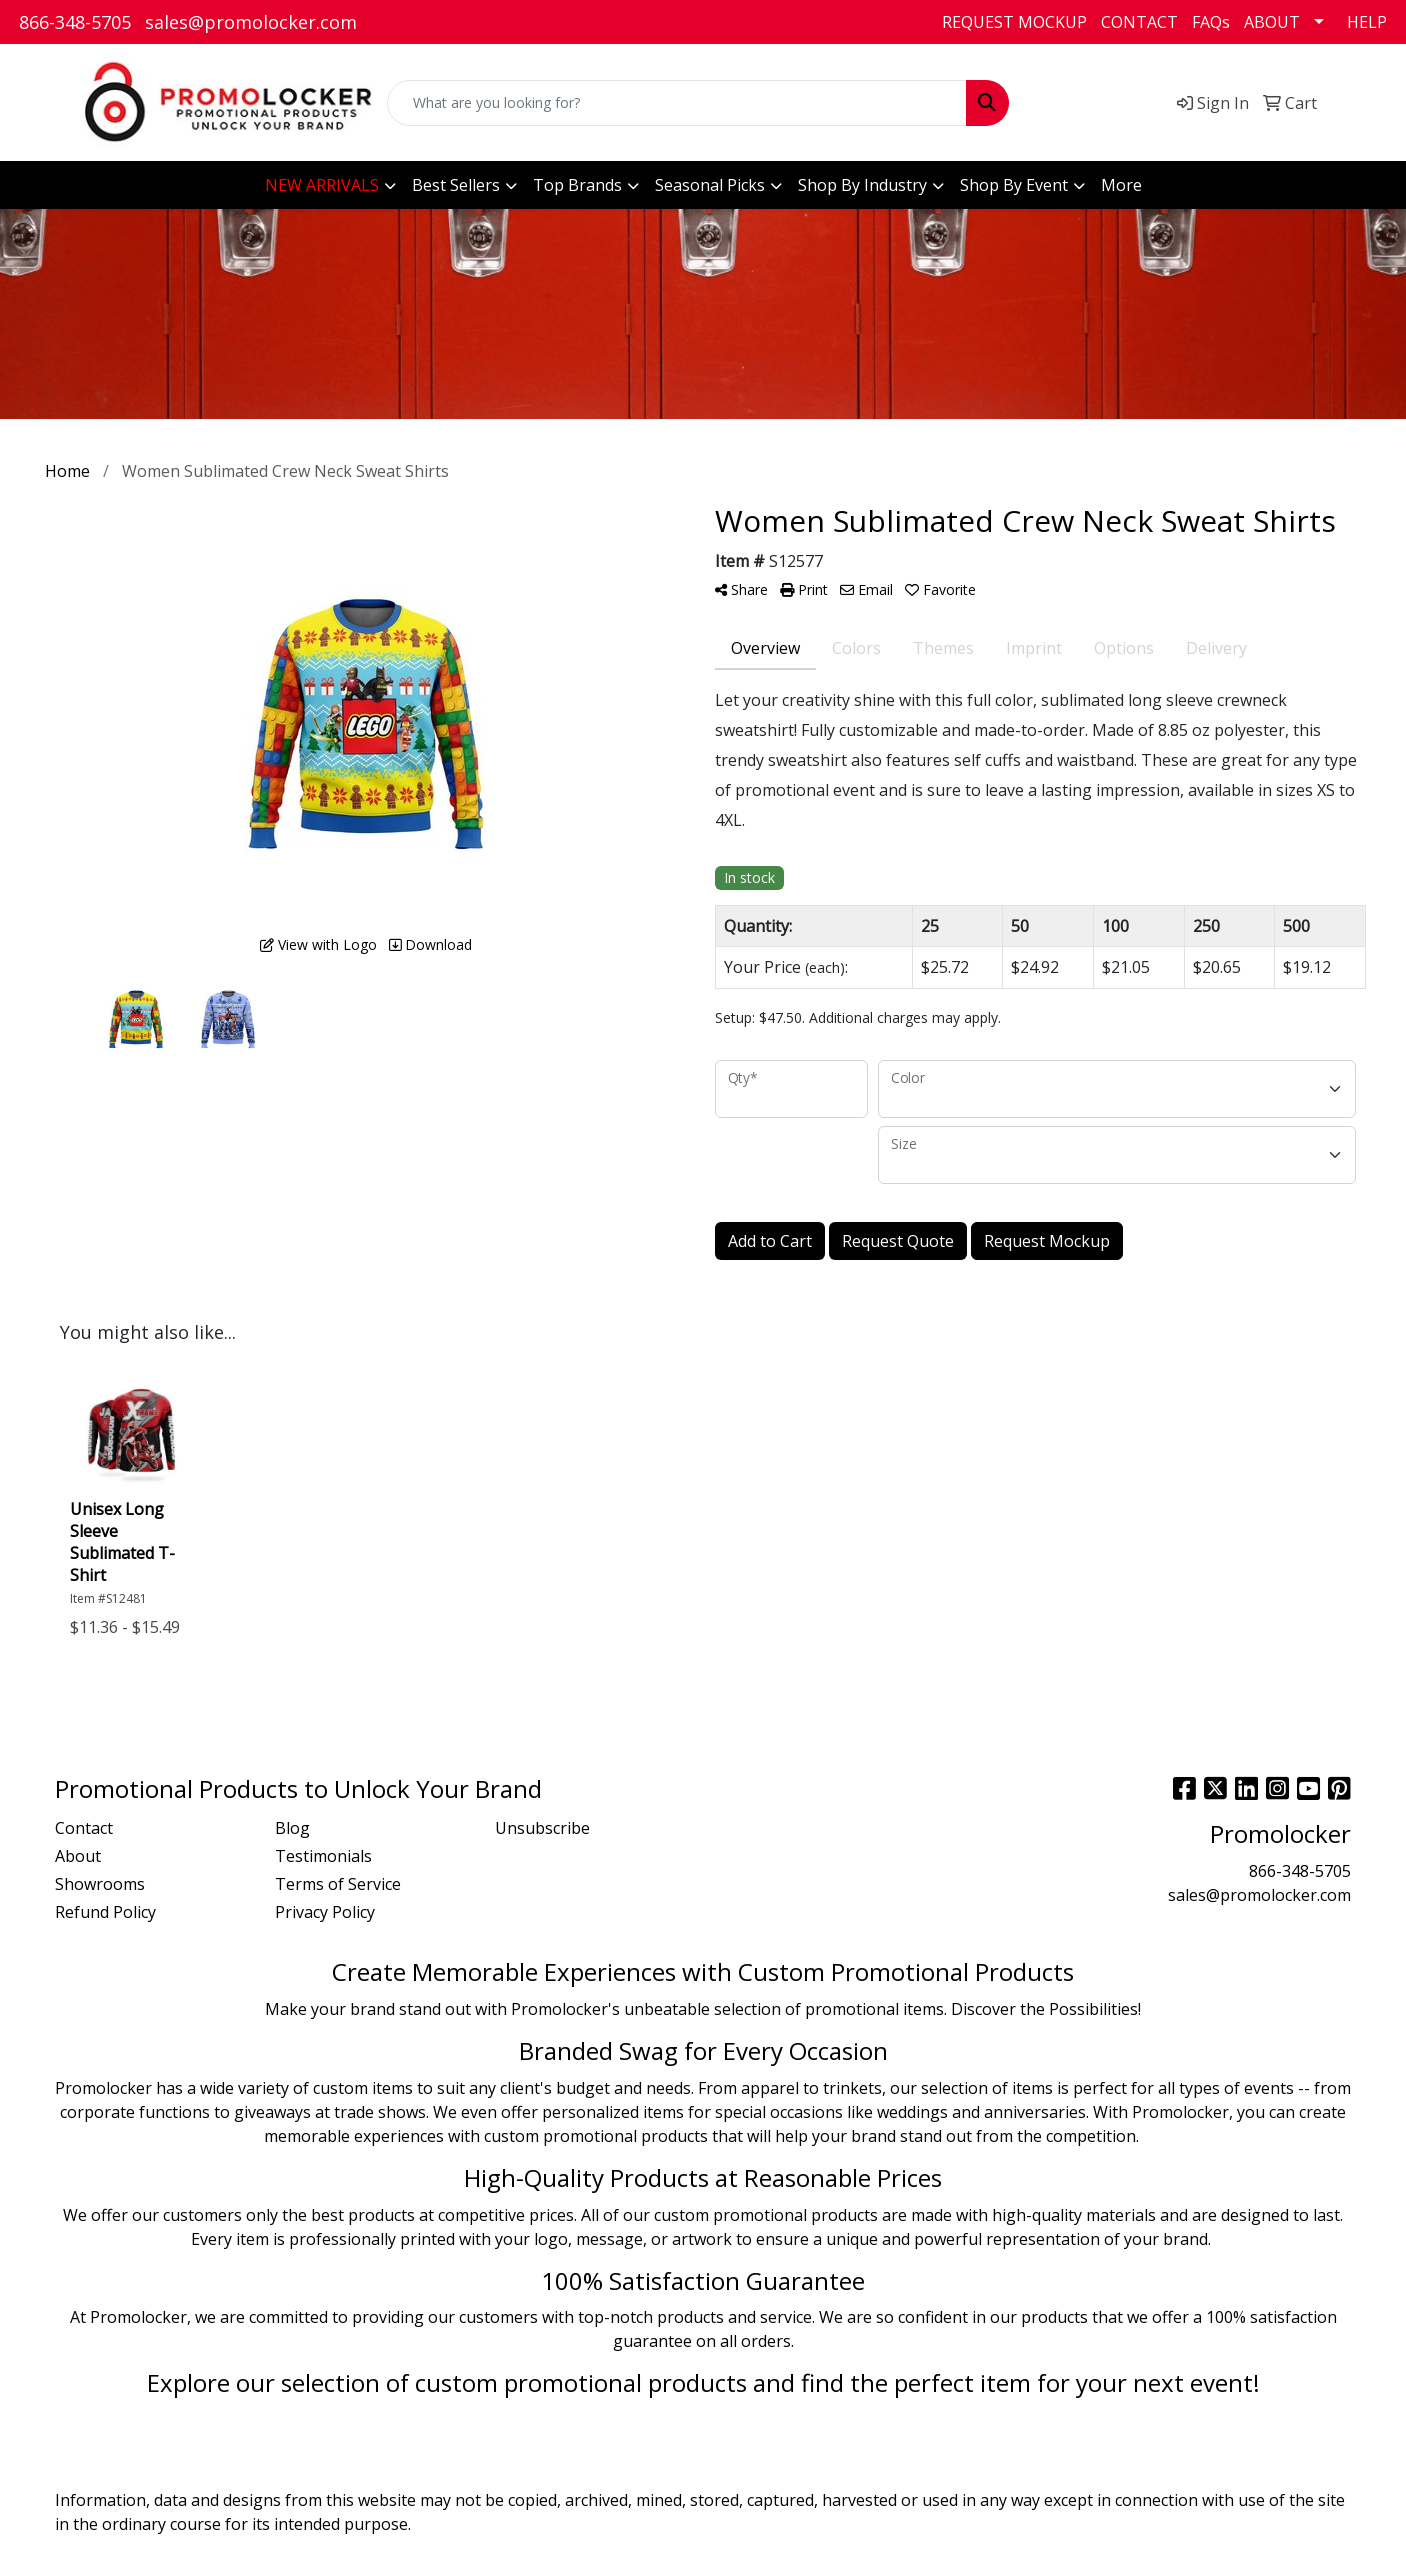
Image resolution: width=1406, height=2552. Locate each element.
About (78, 1856)
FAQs (1211, 22)
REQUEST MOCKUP (1014, 22)
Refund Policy (105, 1912)
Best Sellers (456, 185)
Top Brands (577, 185)
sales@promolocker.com (251, 22)
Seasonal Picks (710, 185)
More (1121, 185)
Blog (292, 1828)
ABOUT (1272, 22)
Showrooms (100, 1884)
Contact (84, 1828)
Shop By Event (1014, 185)
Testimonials (323, 1856)
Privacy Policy (325, 1912)
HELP (1367, 22)
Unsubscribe (542, 1828)
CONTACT (1139, 22)
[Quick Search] (677, 103)
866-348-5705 (75, 22)
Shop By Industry (862, 185)
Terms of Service (338, 1884)
